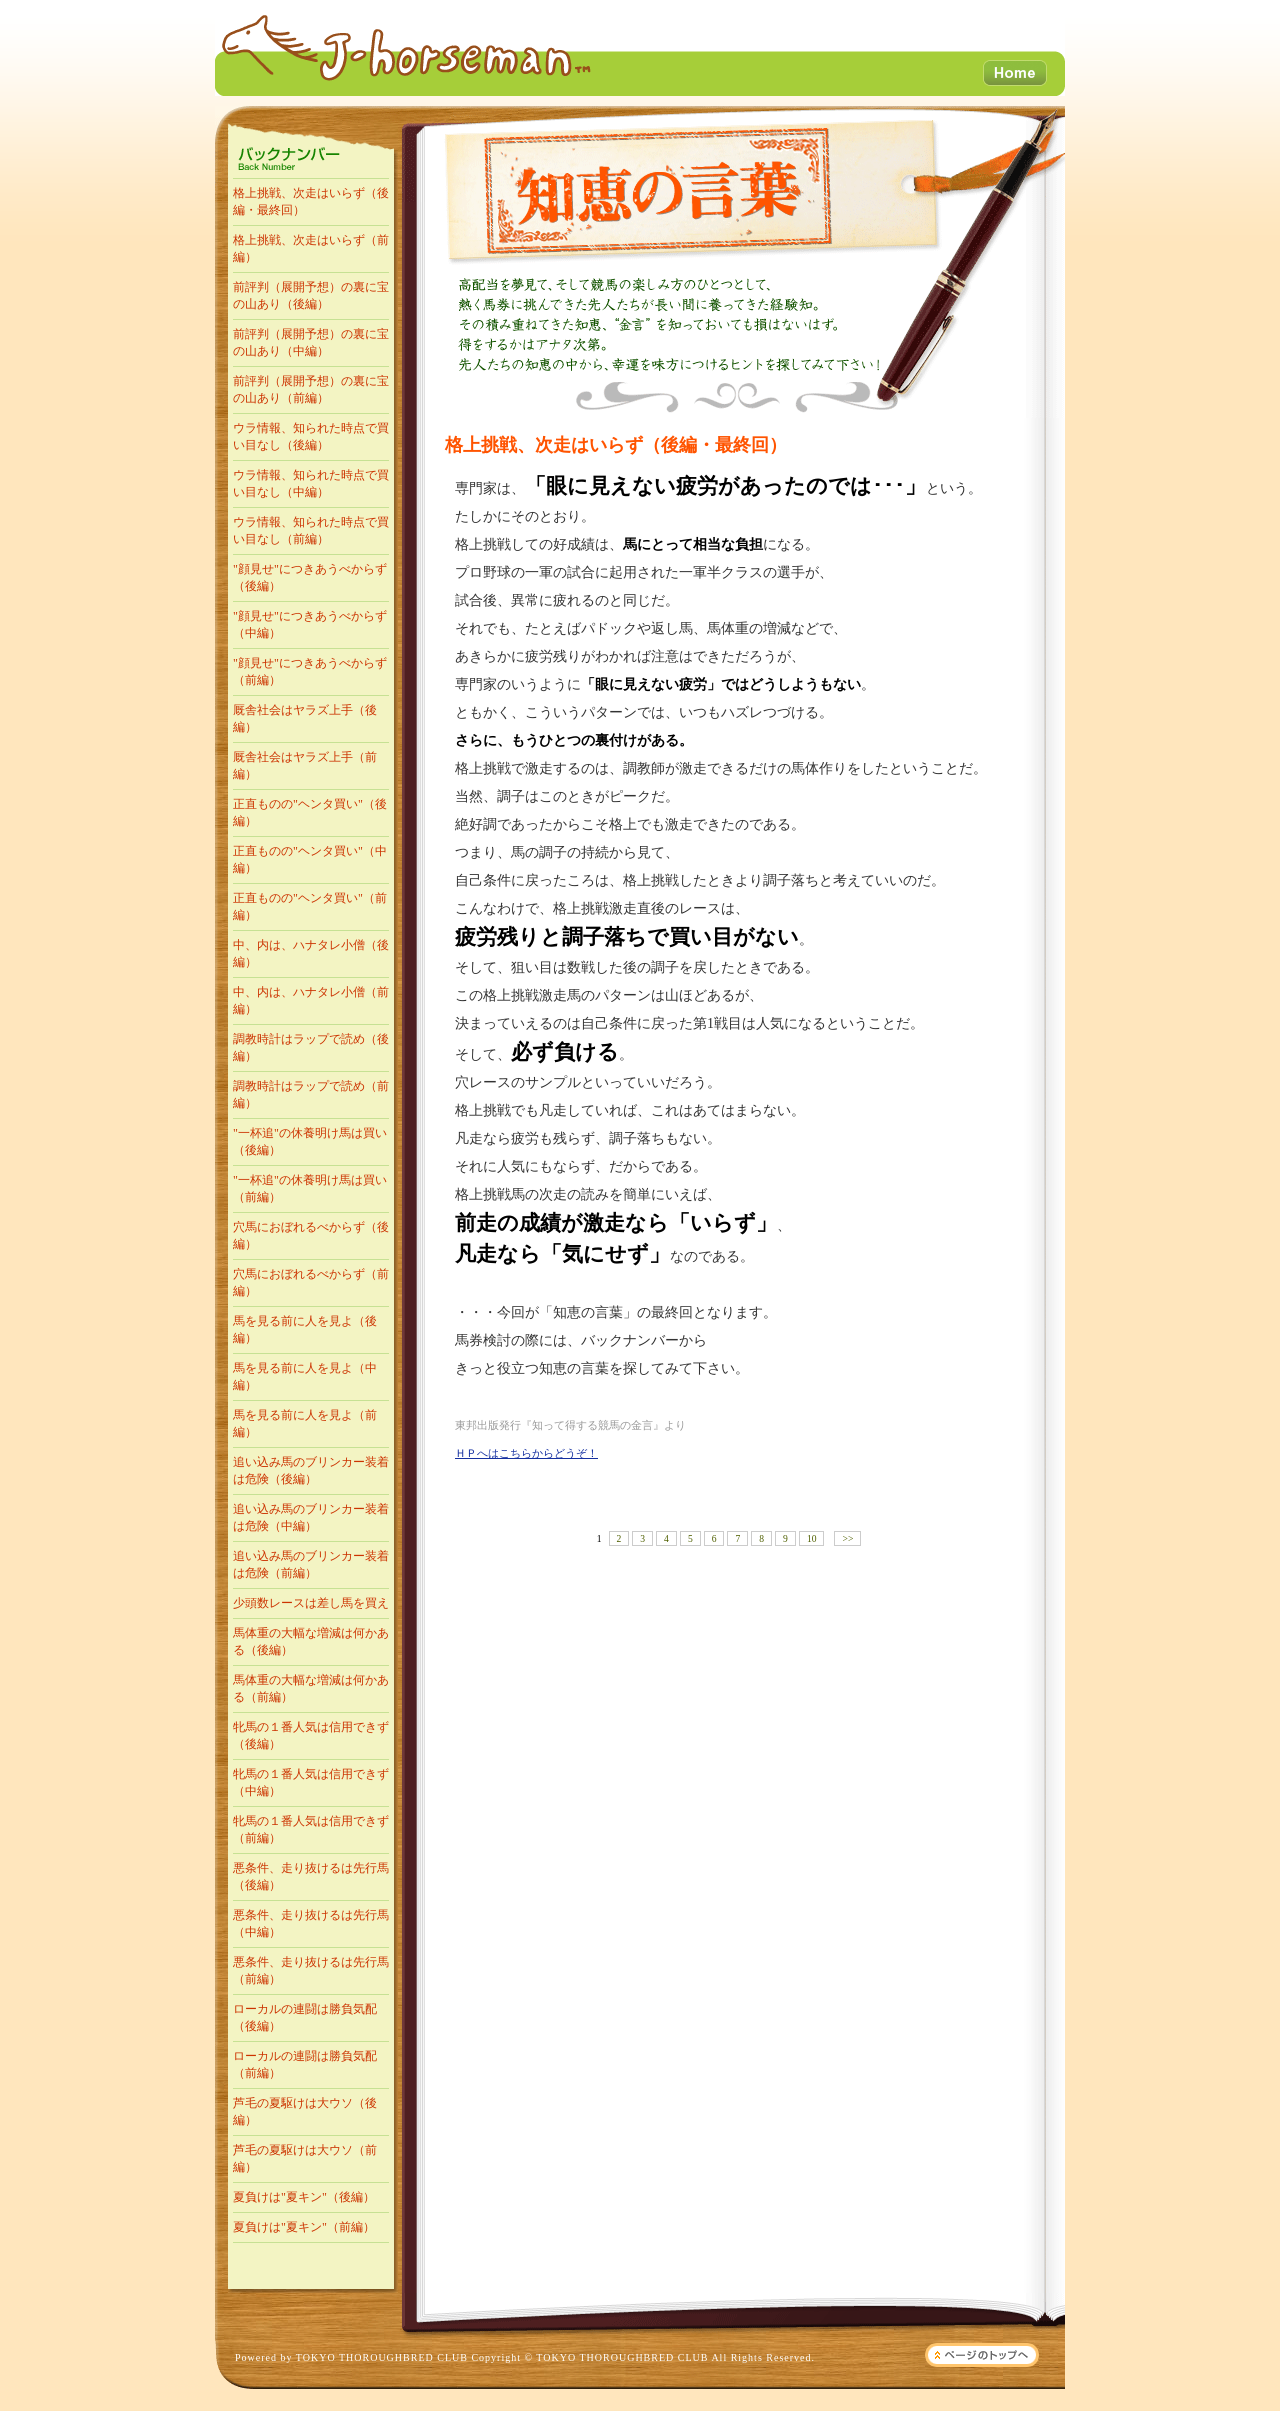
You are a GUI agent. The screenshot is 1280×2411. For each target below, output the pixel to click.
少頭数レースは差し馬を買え (311, 1603)
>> (847, 1538)
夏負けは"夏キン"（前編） (304, 2227)
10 (812, 1538)
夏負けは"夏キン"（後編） (304, 2197)
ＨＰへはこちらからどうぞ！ (526, 1453)
